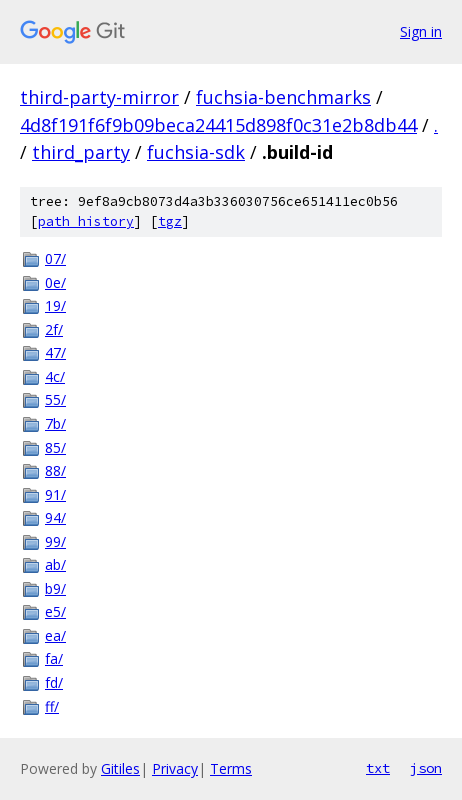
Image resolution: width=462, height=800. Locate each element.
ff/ (52, 706)
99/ (55, 541)
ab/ (55, 564)
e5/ (55, 611)
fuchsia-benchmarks (283, 97)
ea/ (55, 635)
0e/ (55, 282)
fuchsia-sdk (196, 152)
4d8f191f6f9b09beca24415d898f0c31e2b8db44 (218, 125)
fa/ (54, 658)
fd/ (54, 682)
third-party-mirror (99, 97)
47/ (55, 352)
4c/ (55, 376)
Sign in (421, 31)
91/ (55, 494)
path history (86, 221)
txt (378, 768)
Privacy (175, 768)
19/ (55, 305)
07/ (55, 258)
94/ (55, 517)
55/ (55, 399)
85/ (55, 447)
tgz (170, 221)
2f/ (54, 329)
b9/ (55, 588)
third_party (81, 152)
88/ (55, 470)
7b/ (55, 423)
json (426, 768)
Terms (231, 768)
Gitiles (120, 768)
